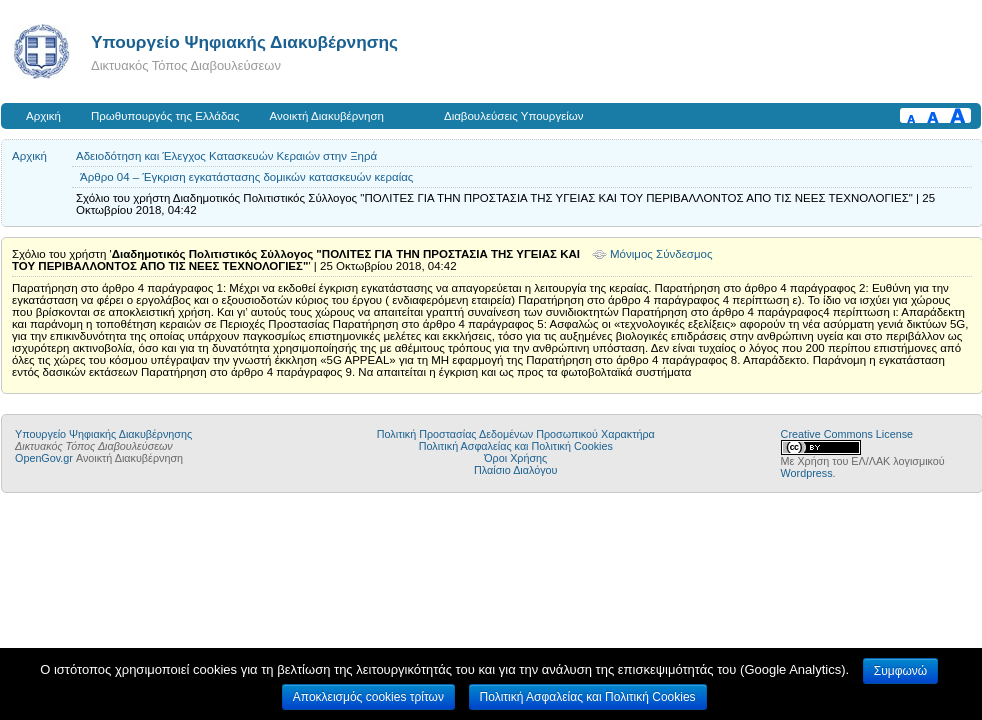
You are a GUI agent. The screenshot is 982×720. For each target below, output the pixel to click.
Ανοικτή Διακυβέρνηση (327, 116)
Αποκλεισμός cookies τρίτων (368, 697)
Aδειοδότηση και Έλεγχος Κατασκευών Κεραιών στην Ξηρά (226, 156)
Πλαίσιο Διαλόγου (515, 470)
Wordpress (807, 473)
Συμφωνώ (900, 671)
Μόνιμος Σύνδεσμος (661, 254)
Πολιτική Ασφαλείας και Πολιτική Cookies (516, 446)
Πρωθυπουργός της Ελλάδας (165, 116)
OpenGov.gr (44, 458)
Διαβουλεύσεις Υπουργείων (514, 116)
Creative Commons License (847, 434)
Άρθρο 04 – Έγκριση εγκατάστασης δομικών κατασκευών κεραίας (246, 177)
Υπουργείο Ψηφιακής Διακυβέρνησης (244, 42)
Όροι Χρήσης (515, 458)
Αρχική (43, 116)
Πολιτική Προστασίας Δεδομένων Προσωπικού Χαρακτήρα (516, 434)
